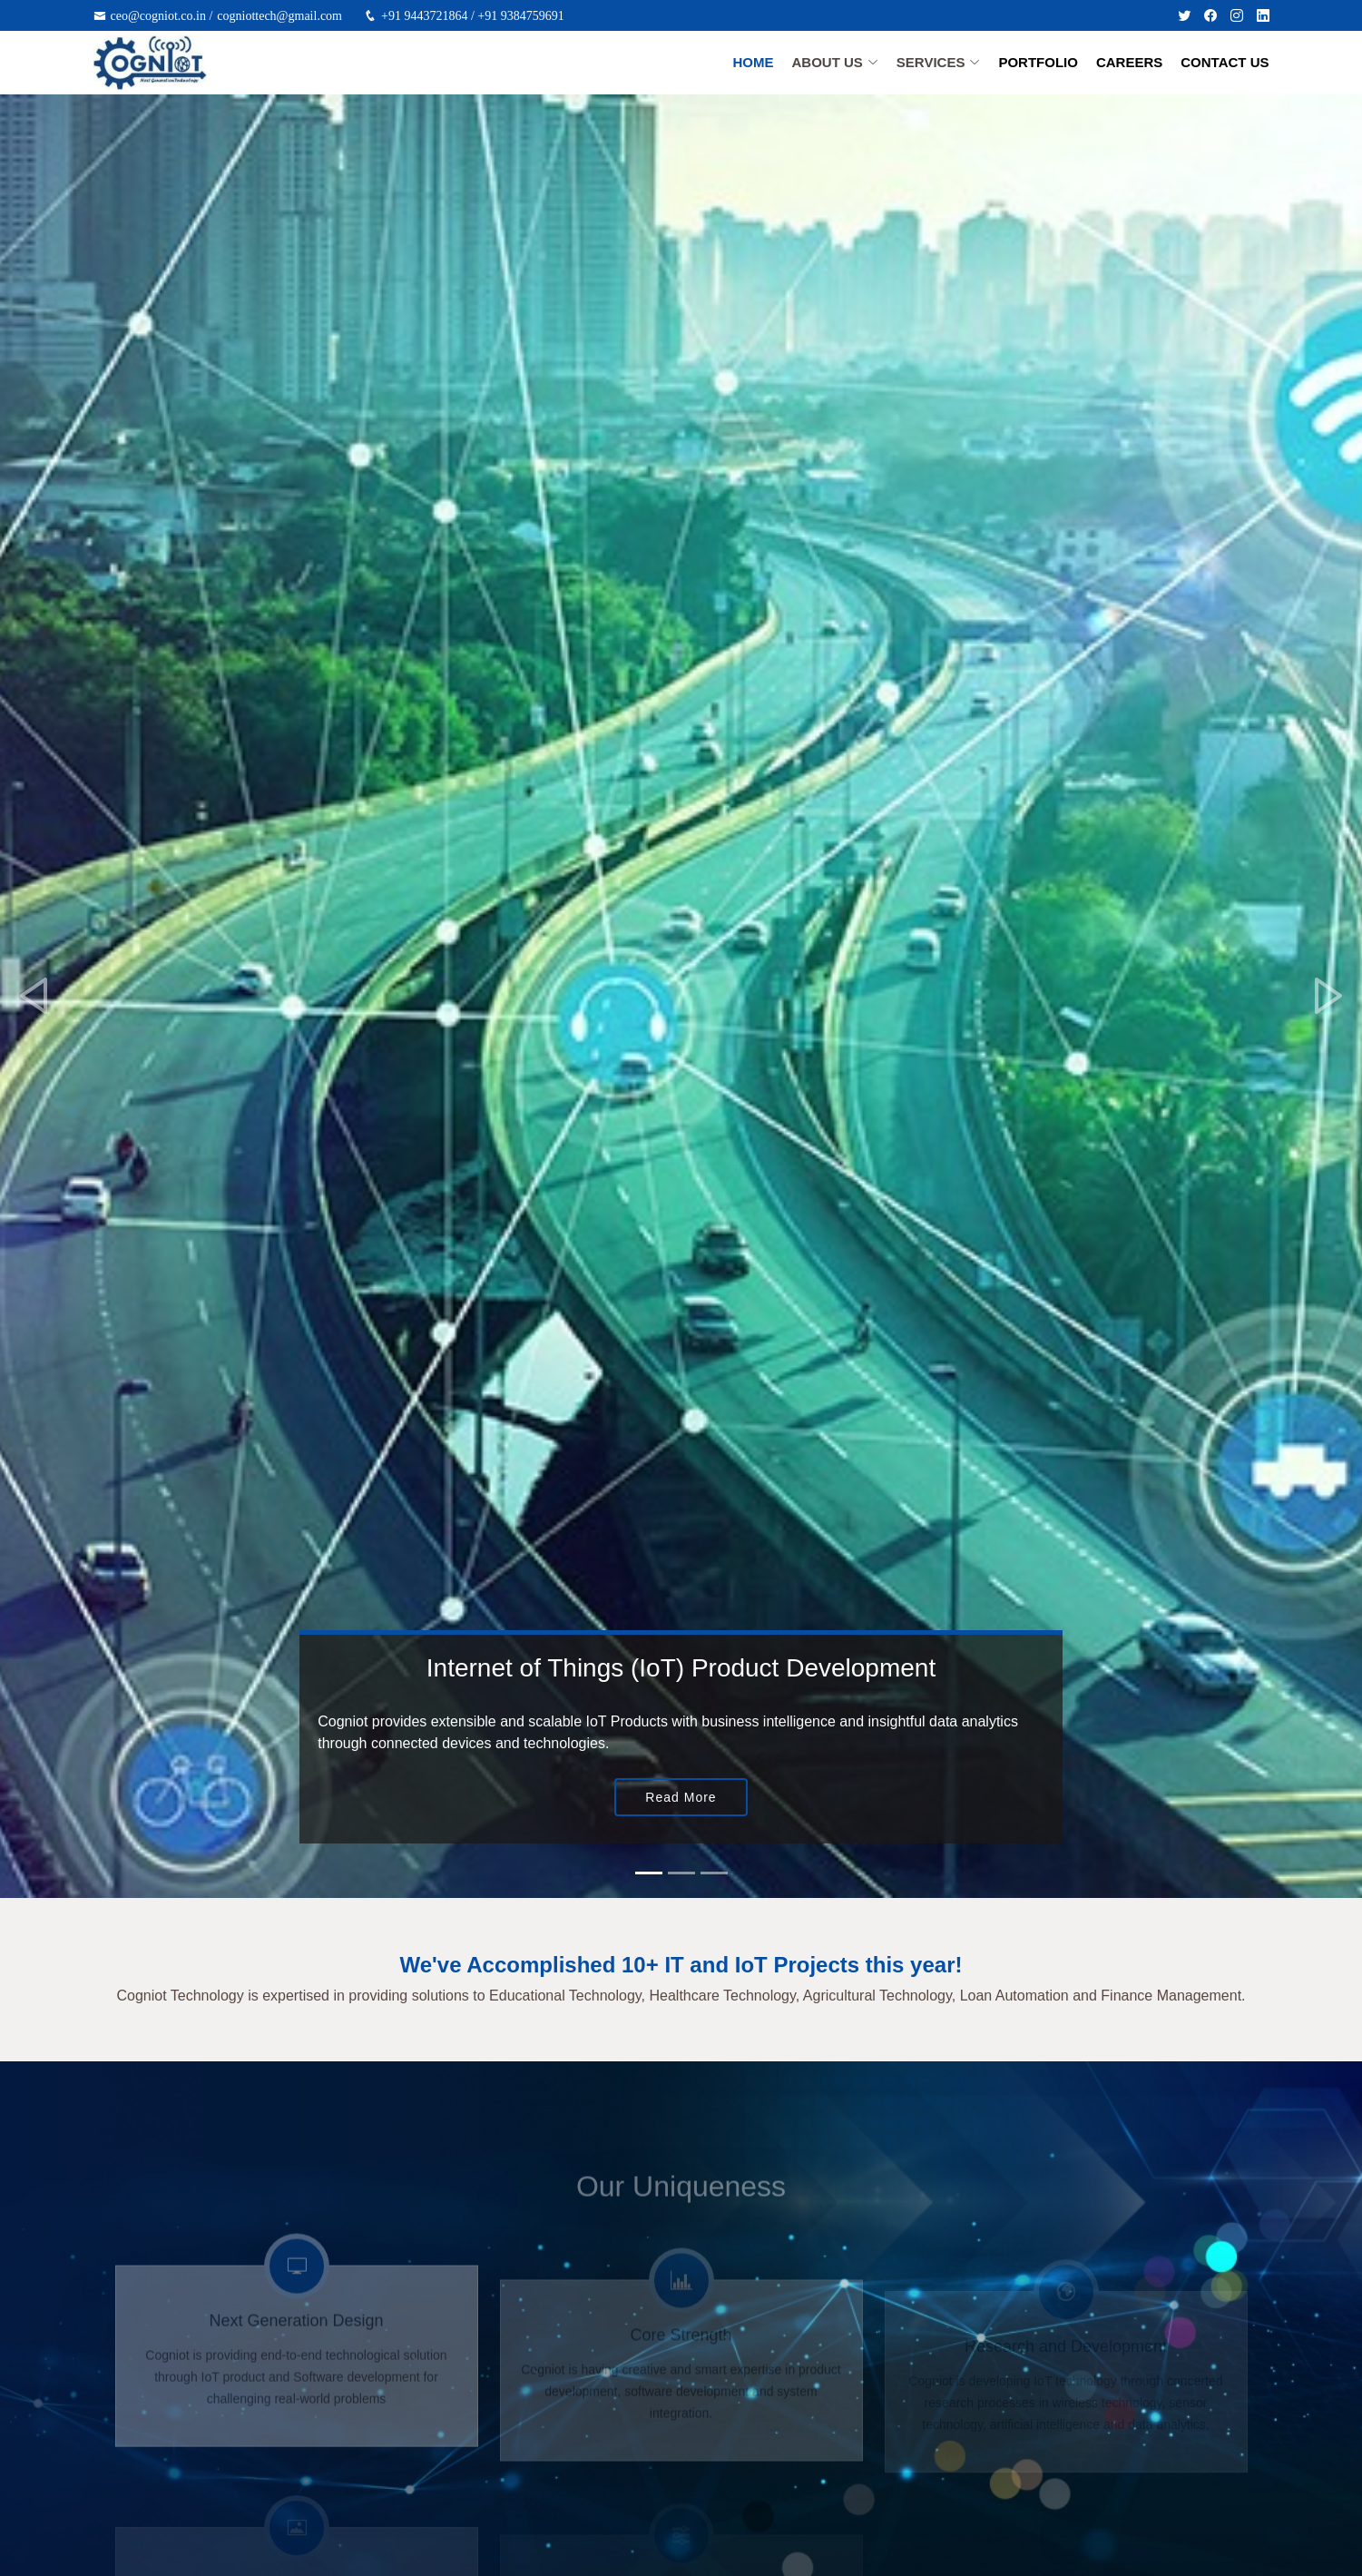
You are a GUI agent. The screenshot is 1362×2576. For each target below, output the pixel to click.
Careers (1129, 62)
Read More (680, 1797)
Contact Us (1225, 62)
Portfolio (1038, 62)
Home (752, 62)
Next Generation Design (296, 2344)
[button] (34, 996)
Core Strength (680, 2353)
